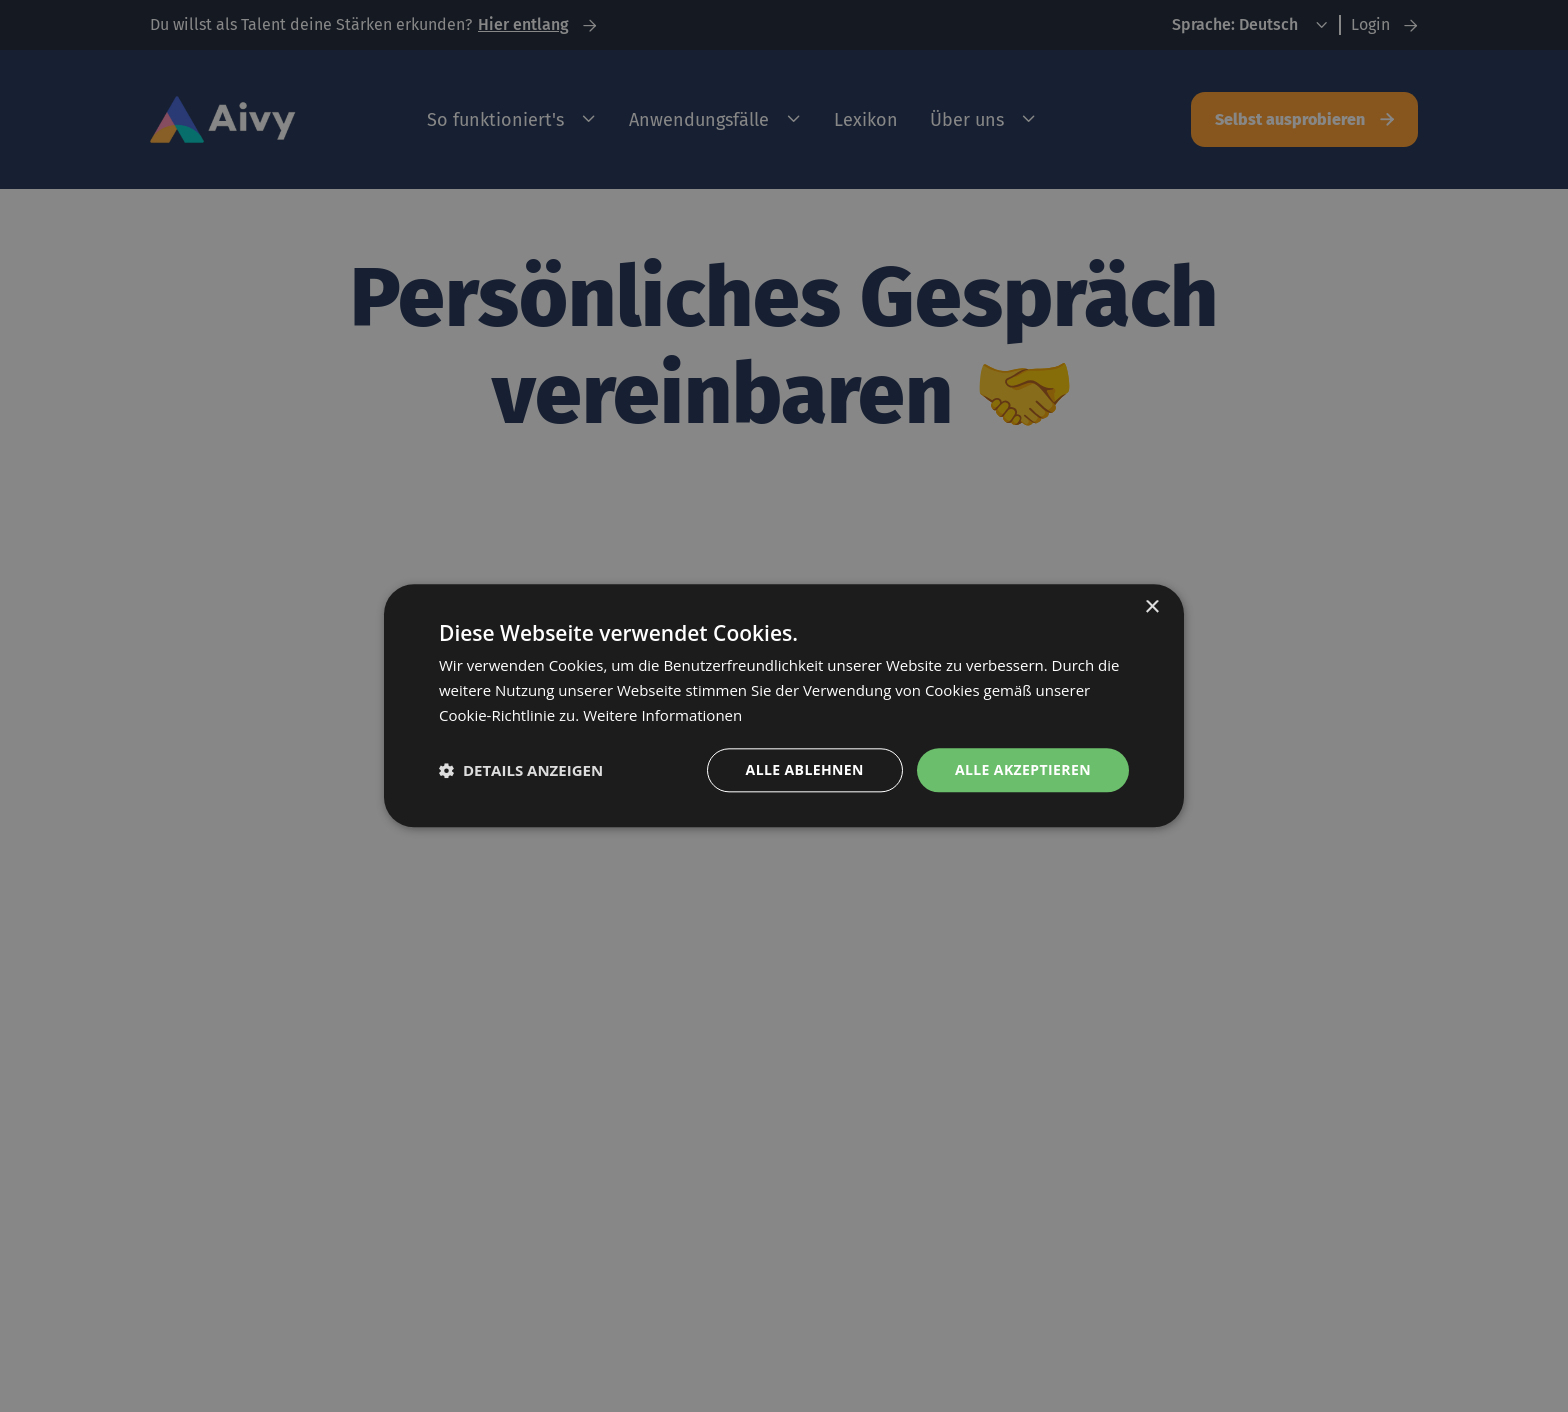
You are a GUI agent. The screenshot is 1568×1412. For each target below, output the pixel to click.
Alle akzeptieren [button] (1023, 769)
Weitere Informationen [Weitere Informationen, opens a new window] (662, 715)
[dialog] (784, 706)
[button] (521, 770)
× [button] (1151, 607)
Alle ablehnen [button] (805, 769)
